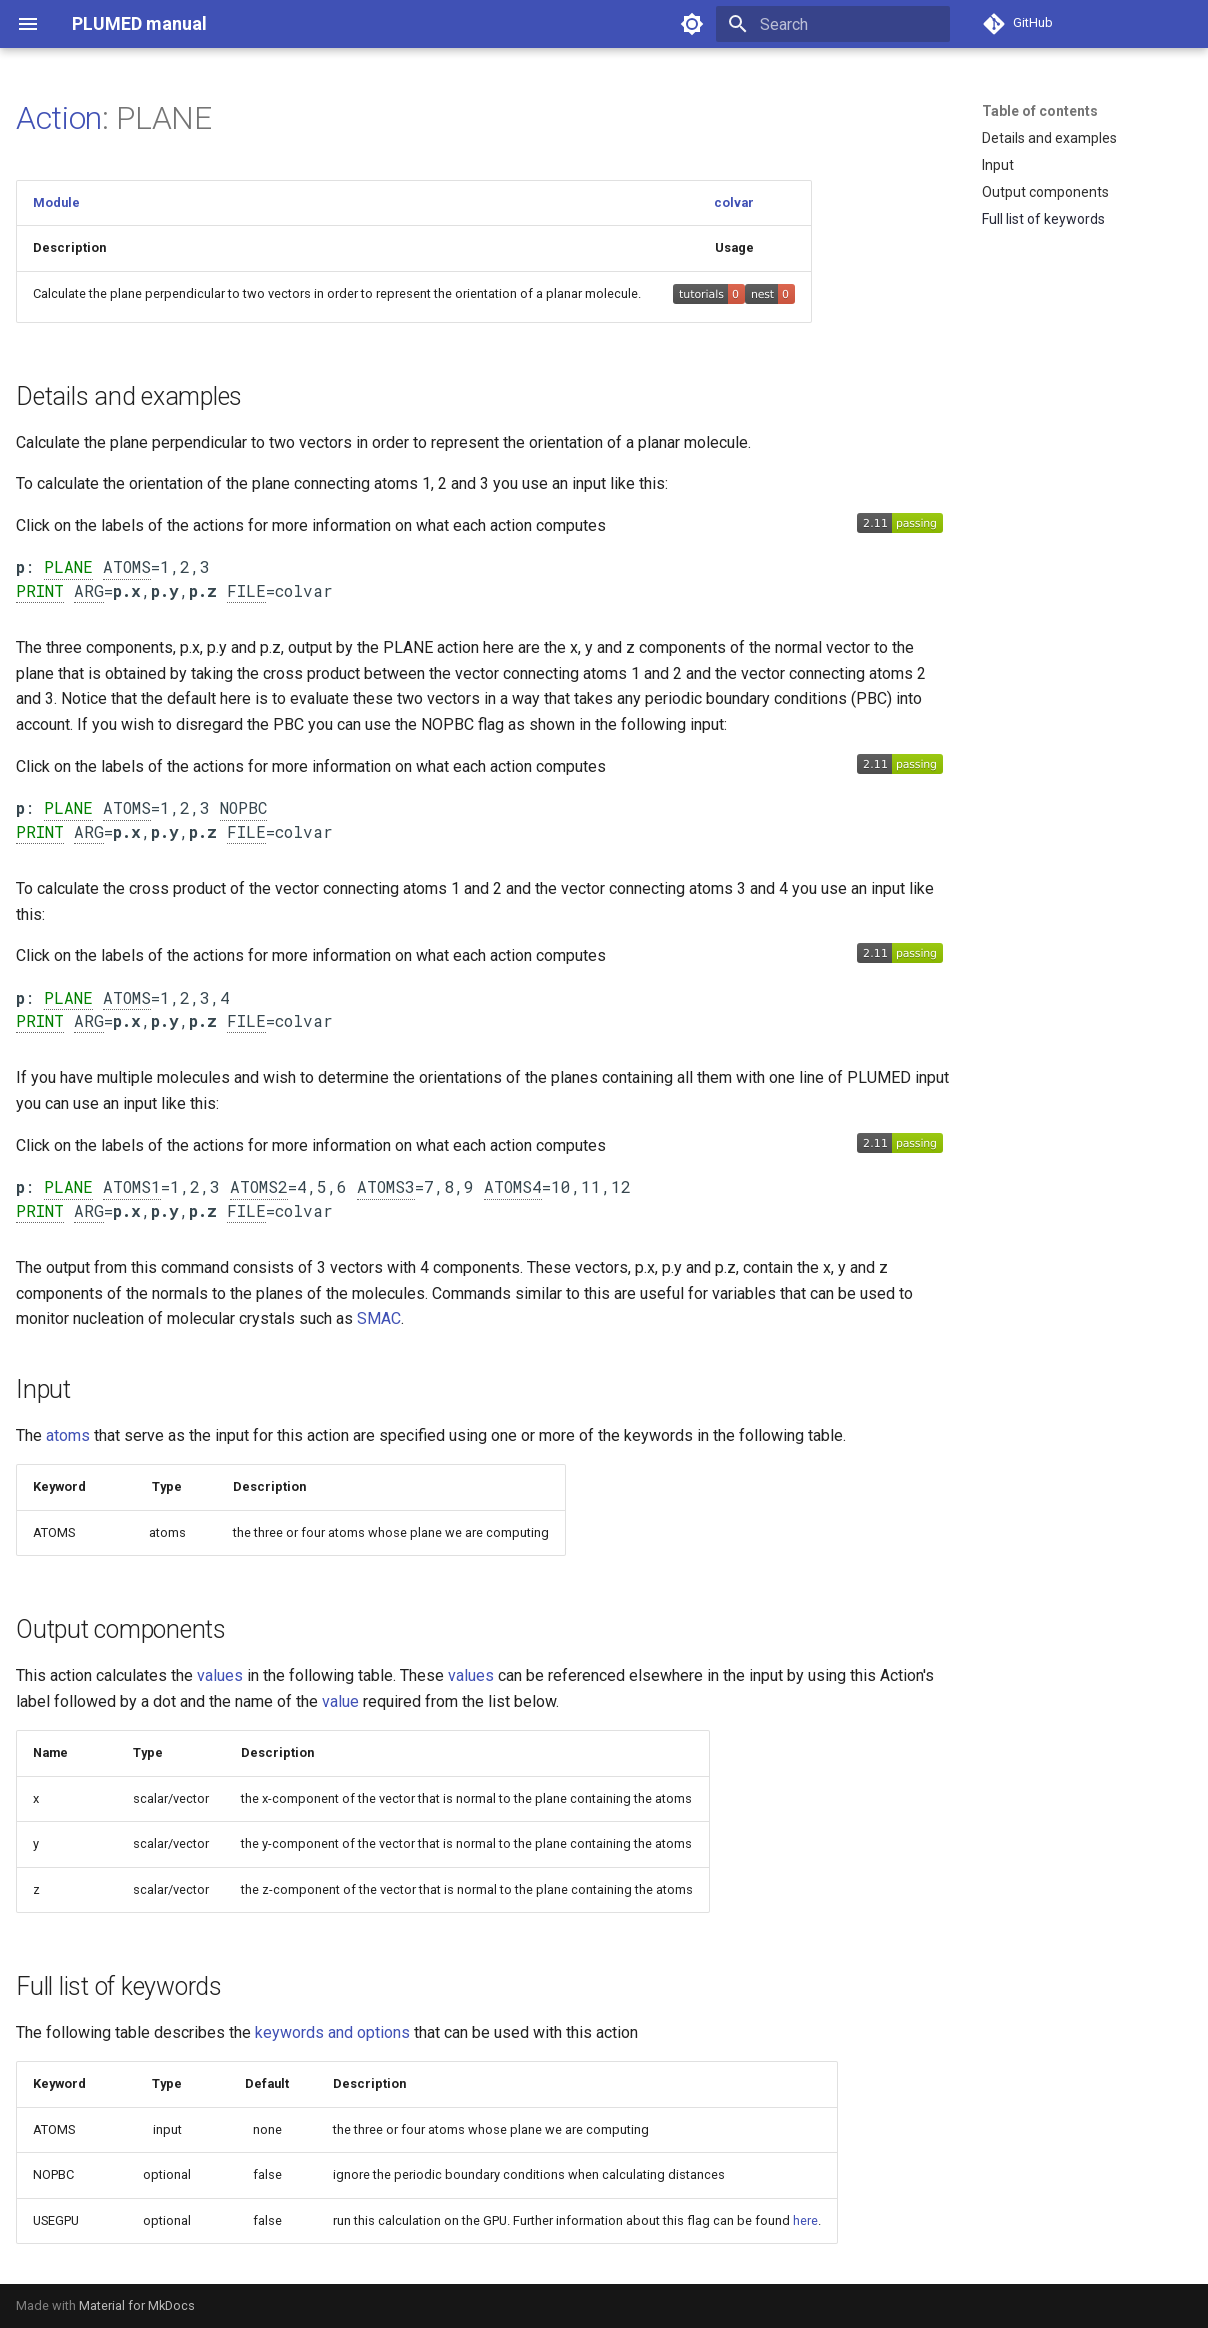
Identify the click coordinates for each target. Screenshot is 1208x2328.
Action (59, 118)
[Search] (833, 24)
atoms (68, 1435)
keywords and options (332, 2032)
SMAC (379, 1318)
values (220, 1675)
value (340, 1701)
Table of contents (1040, 111)
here (805, 2220)
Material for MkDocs (137, 2305)
